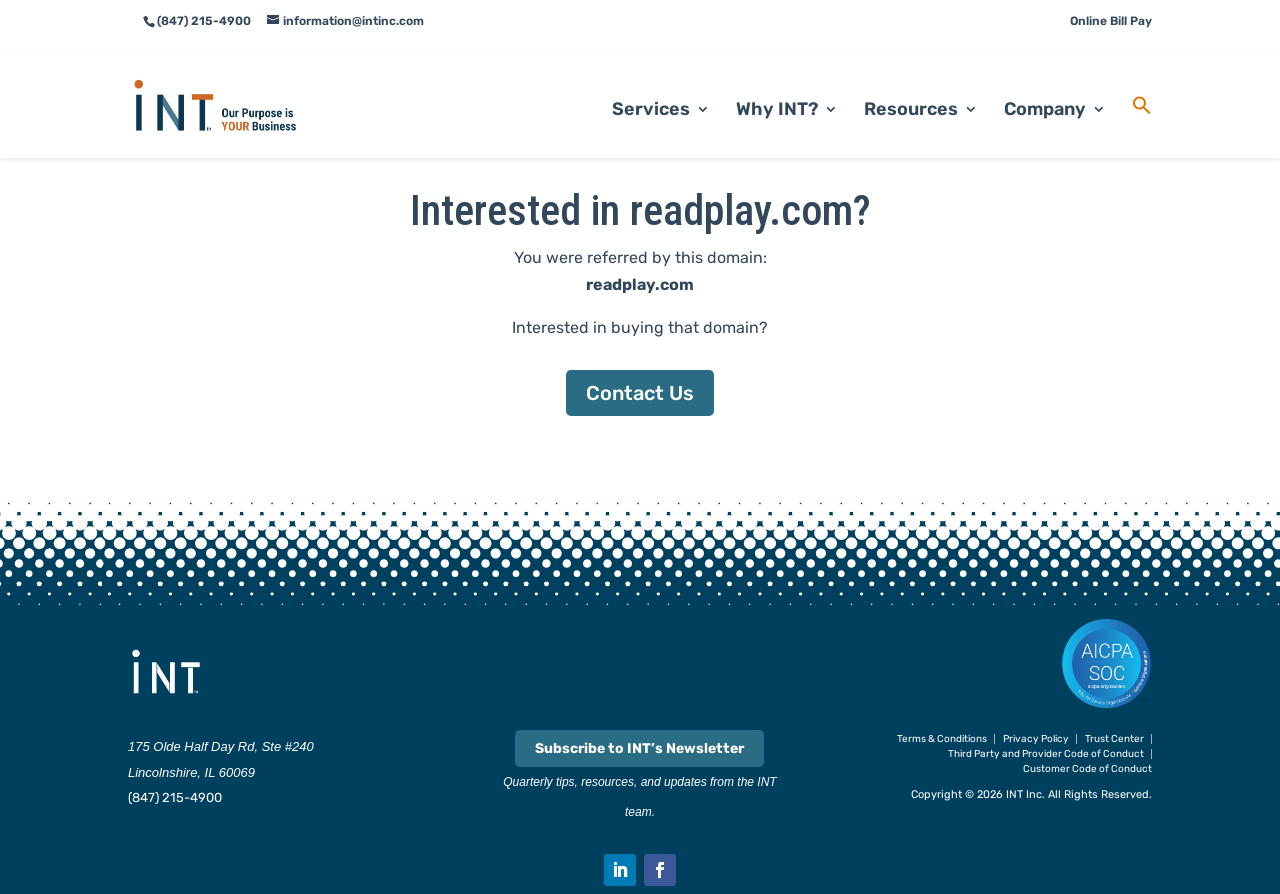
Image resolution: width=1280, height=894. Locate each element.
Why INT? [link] (777, 86)
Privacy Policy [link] (1036, 739)
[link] (239, 80)
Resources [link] (911, 86)
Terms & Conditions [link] (942, 739)
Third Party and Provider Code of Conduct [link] (1046, 754)
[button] (620, 870)
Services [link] (651, 86)
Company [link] (1045, 86)
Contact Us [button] (640, 393)
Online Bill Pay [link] (1111, 21)
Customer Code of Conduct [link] (1087, 769)
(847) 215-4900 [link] (175, 797)
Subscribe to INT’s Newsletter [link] (639, 748)
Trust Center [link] (1114, 739)
